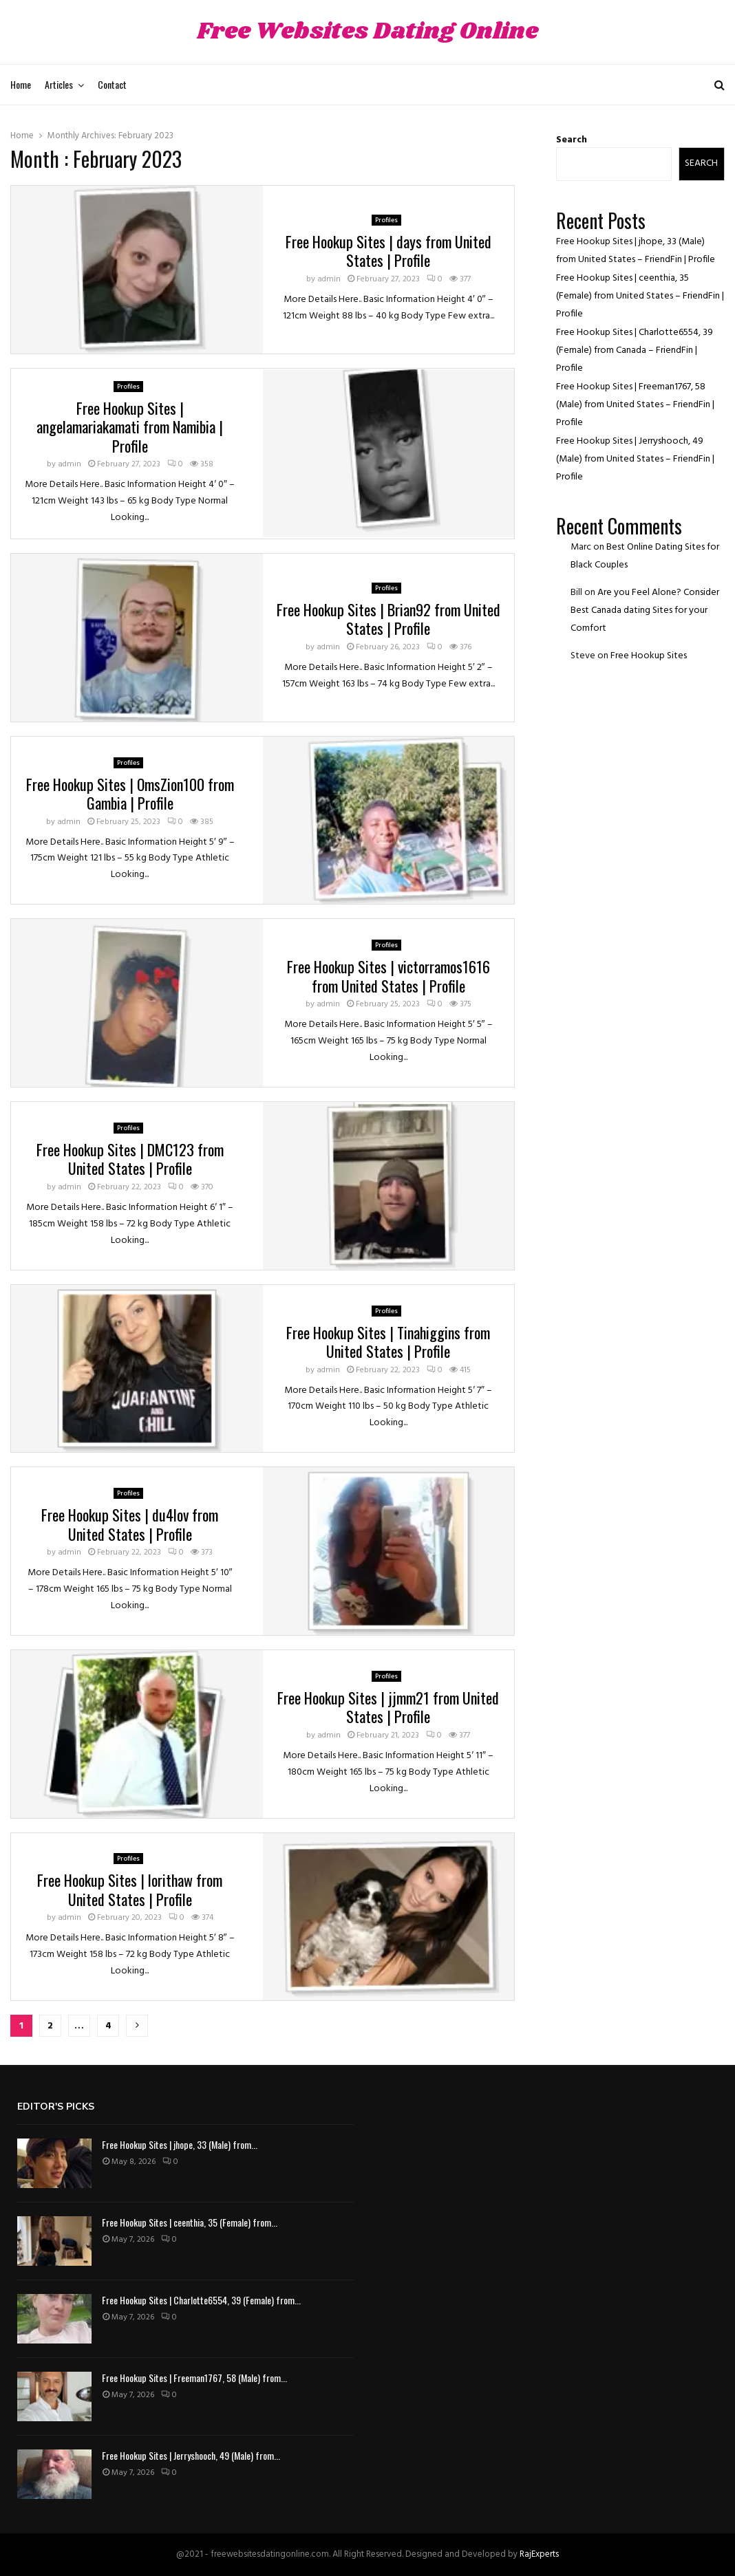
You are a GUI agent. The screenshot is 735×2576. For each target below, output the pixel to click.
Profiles (386, 220)
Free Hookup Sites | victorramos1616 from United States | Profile (388, 976)
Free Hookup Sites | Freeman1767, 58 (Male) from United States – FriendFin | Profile (635, 405)
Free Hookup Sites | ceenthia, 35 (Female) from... (189, 2222)
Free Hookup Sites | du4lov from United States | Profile (129, 1524)
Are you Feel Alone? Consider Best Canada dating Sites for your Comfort (645, 610)
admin (329, 279)
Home (20, 84)
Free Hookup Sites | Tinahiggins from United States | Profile (388, 1342)
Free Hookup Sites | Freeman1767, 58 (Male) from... (194, 2377)
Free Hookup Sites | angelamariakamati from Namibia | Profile (129, 427)
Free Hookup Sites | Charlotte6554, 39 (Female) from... (201, 2300)
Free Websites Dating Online (367, 32)
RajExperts (539, 2554)
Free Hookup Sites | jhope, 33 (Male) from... (179, 2144)
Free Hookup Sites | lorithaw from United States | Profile (129, 1889)
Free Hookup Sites (648, 656)
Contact (112, 84)
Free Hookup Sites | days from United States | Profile (388, 251)
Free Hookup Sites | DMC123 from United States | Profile (130, 1159)
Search (571, 140)
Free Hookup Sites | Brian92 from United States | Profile (388, 619)
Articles (59, 84)
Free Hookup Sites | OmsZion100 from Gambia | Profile (130, 793)
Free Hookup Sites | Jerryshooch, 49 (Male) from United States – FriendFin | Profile (635, 459)
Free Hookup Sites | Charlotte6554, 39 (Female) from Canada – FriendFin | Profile (634, 350)
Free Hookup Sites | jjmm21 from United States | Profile (388, 1707)
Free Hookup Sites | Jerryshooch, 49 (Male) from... (191, 2455)
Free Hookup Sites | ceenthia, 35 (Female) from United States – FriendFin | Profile (640, 296)
